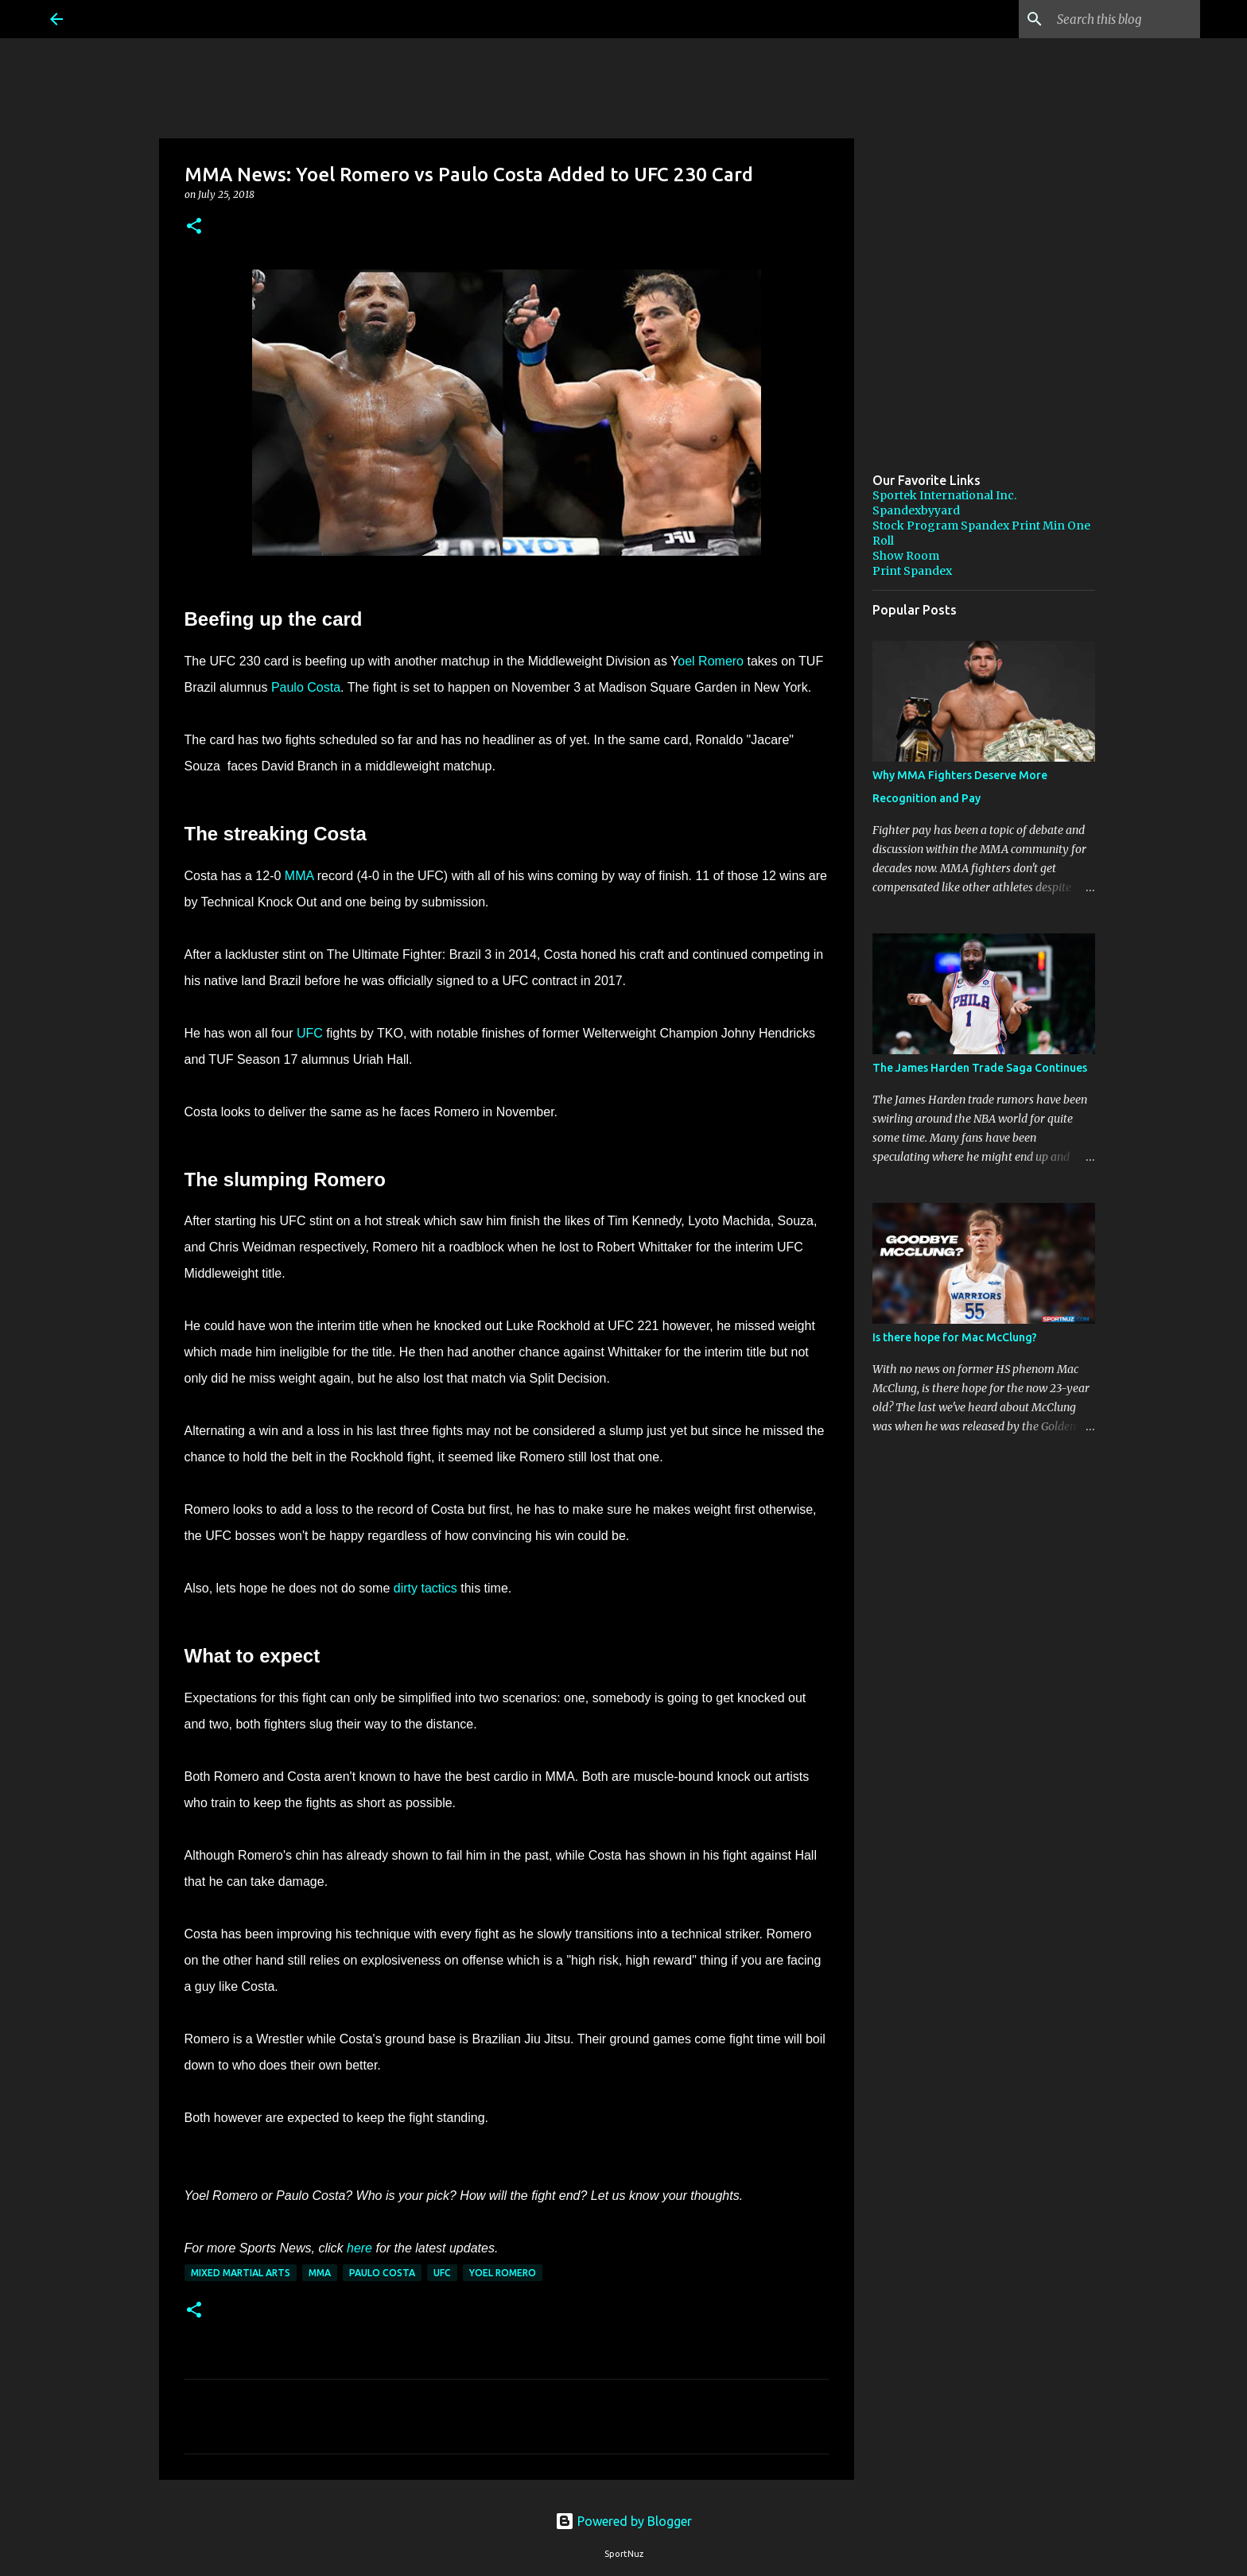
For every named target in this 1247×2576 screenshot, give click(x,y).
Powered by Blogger (623, 2521)
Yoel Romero (502, 2273)
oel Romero (711, 661)
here (359, 2248)
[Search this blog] (1116, 19)
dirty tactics (427, 1588)
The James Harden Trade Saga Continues (979, 1067)
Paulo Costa (305, 687)
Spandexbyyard (916, 510)
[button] (194, 227)
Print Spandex (912, 571)
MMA (299, 876)
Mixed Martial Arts (240, 2273)
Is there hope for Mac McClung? (954, 1337)
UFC (310, 1033)
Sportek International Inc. (944, 495)
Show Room (905, 556)
